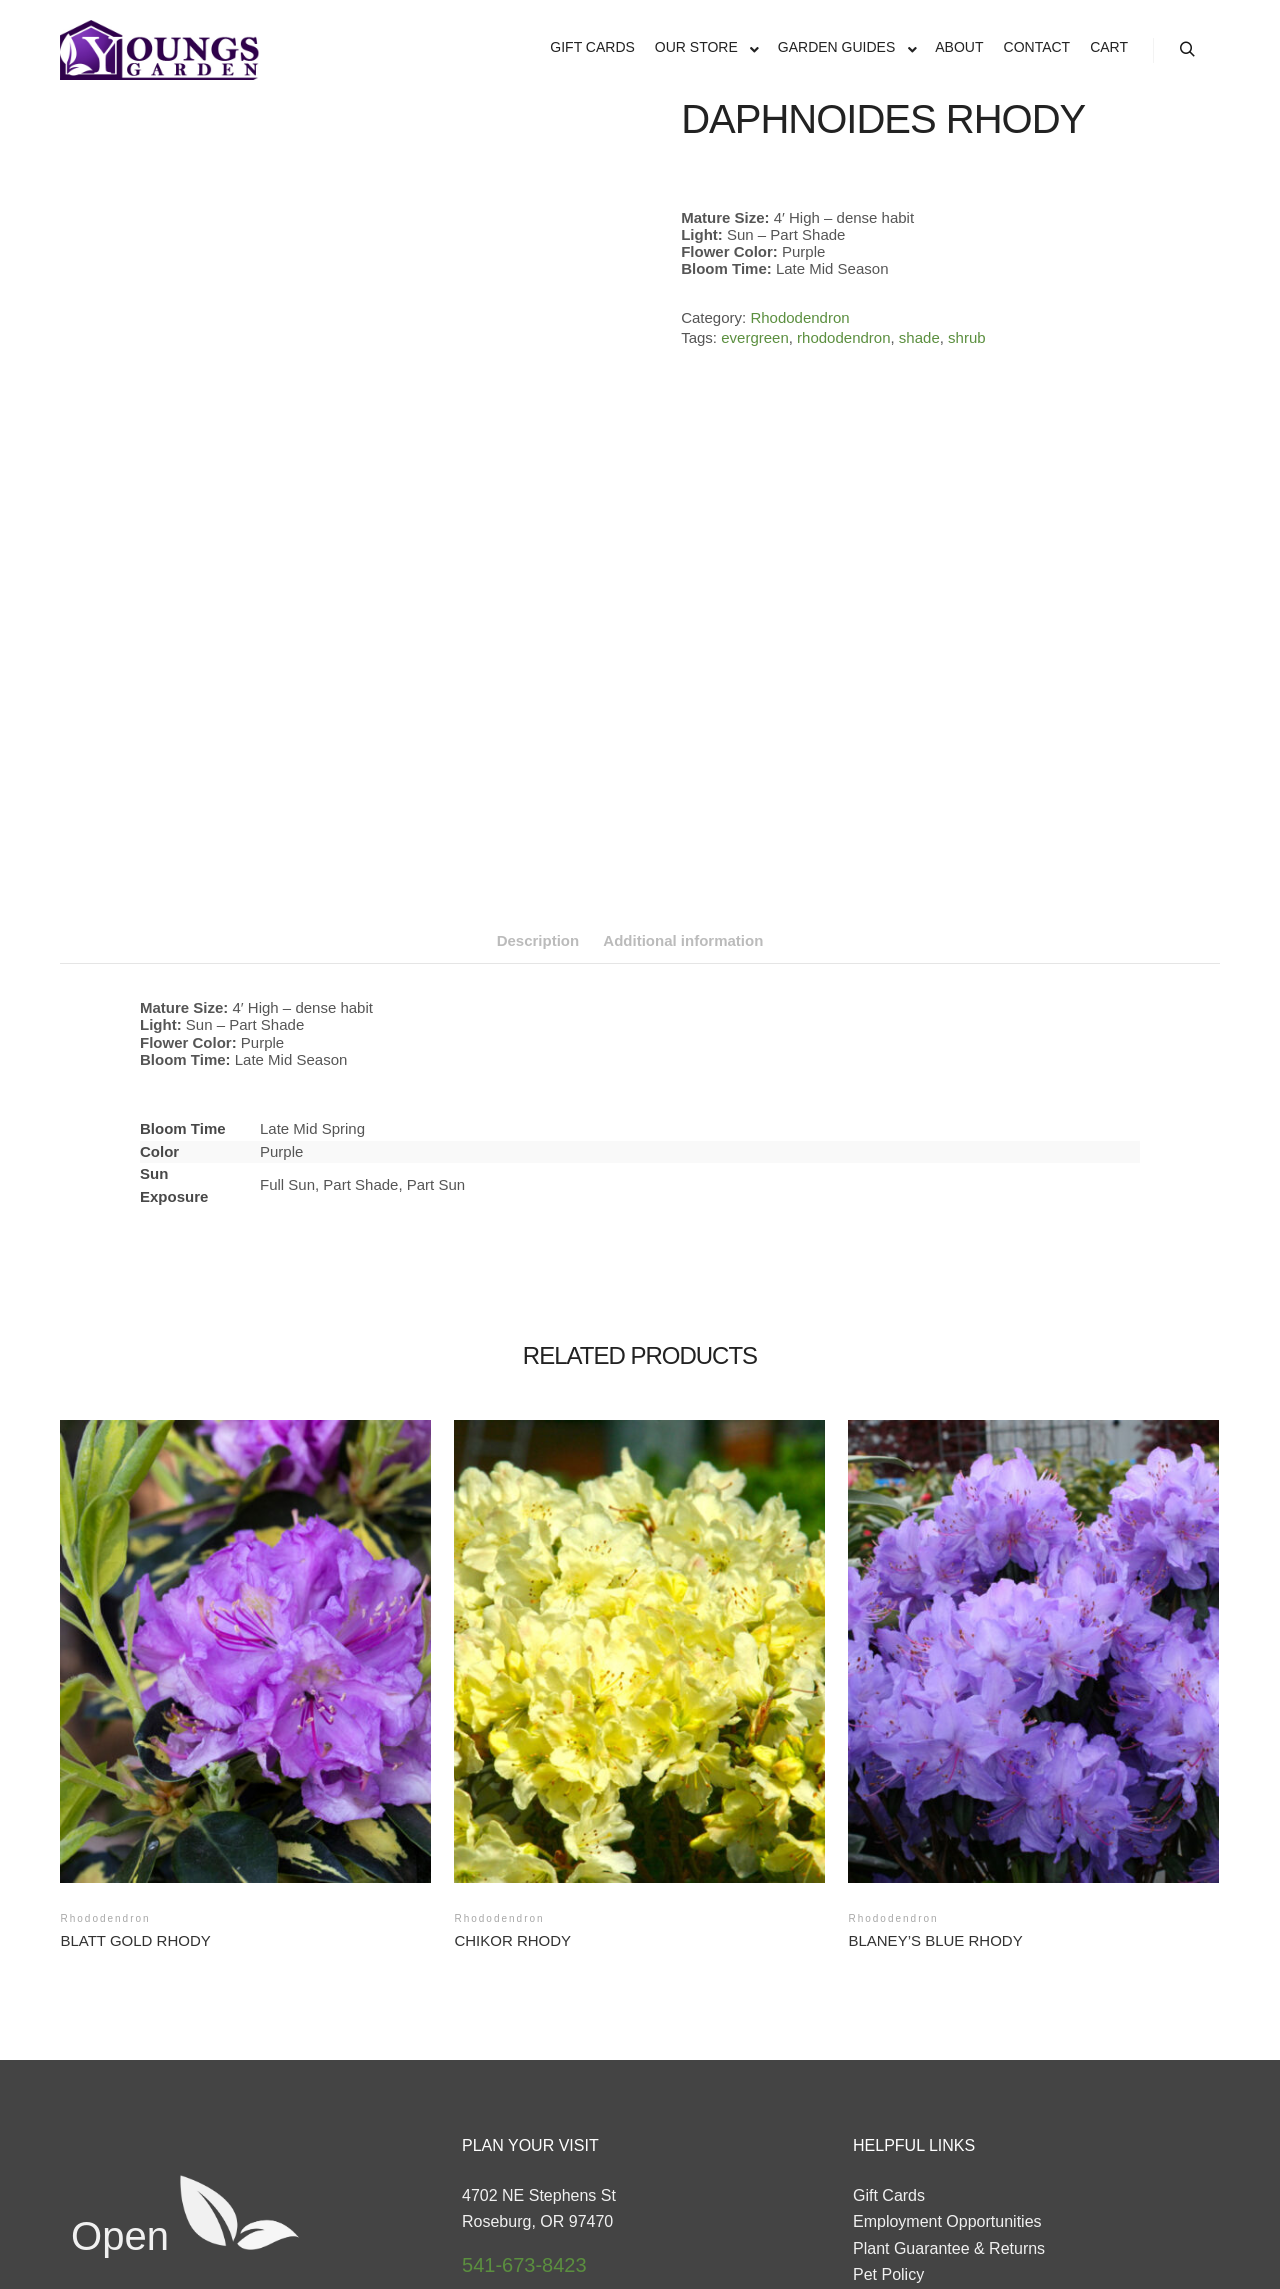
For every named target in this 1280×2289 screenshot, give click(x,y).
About (874, 2083)
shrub (967, 337)
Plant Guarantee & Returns (949, 2003)
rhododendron (843, 337)
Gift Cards (889, 1950)
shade (919, 337)
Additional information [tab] (683, 695)
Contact (880, 2057)
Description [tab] (538, 695)
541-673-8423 (524, 2020)
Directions (502, 2065)
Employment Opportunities (947, 1977)
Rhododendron (799, 317)
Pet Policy (888, 2030)
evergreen (755, 337)
